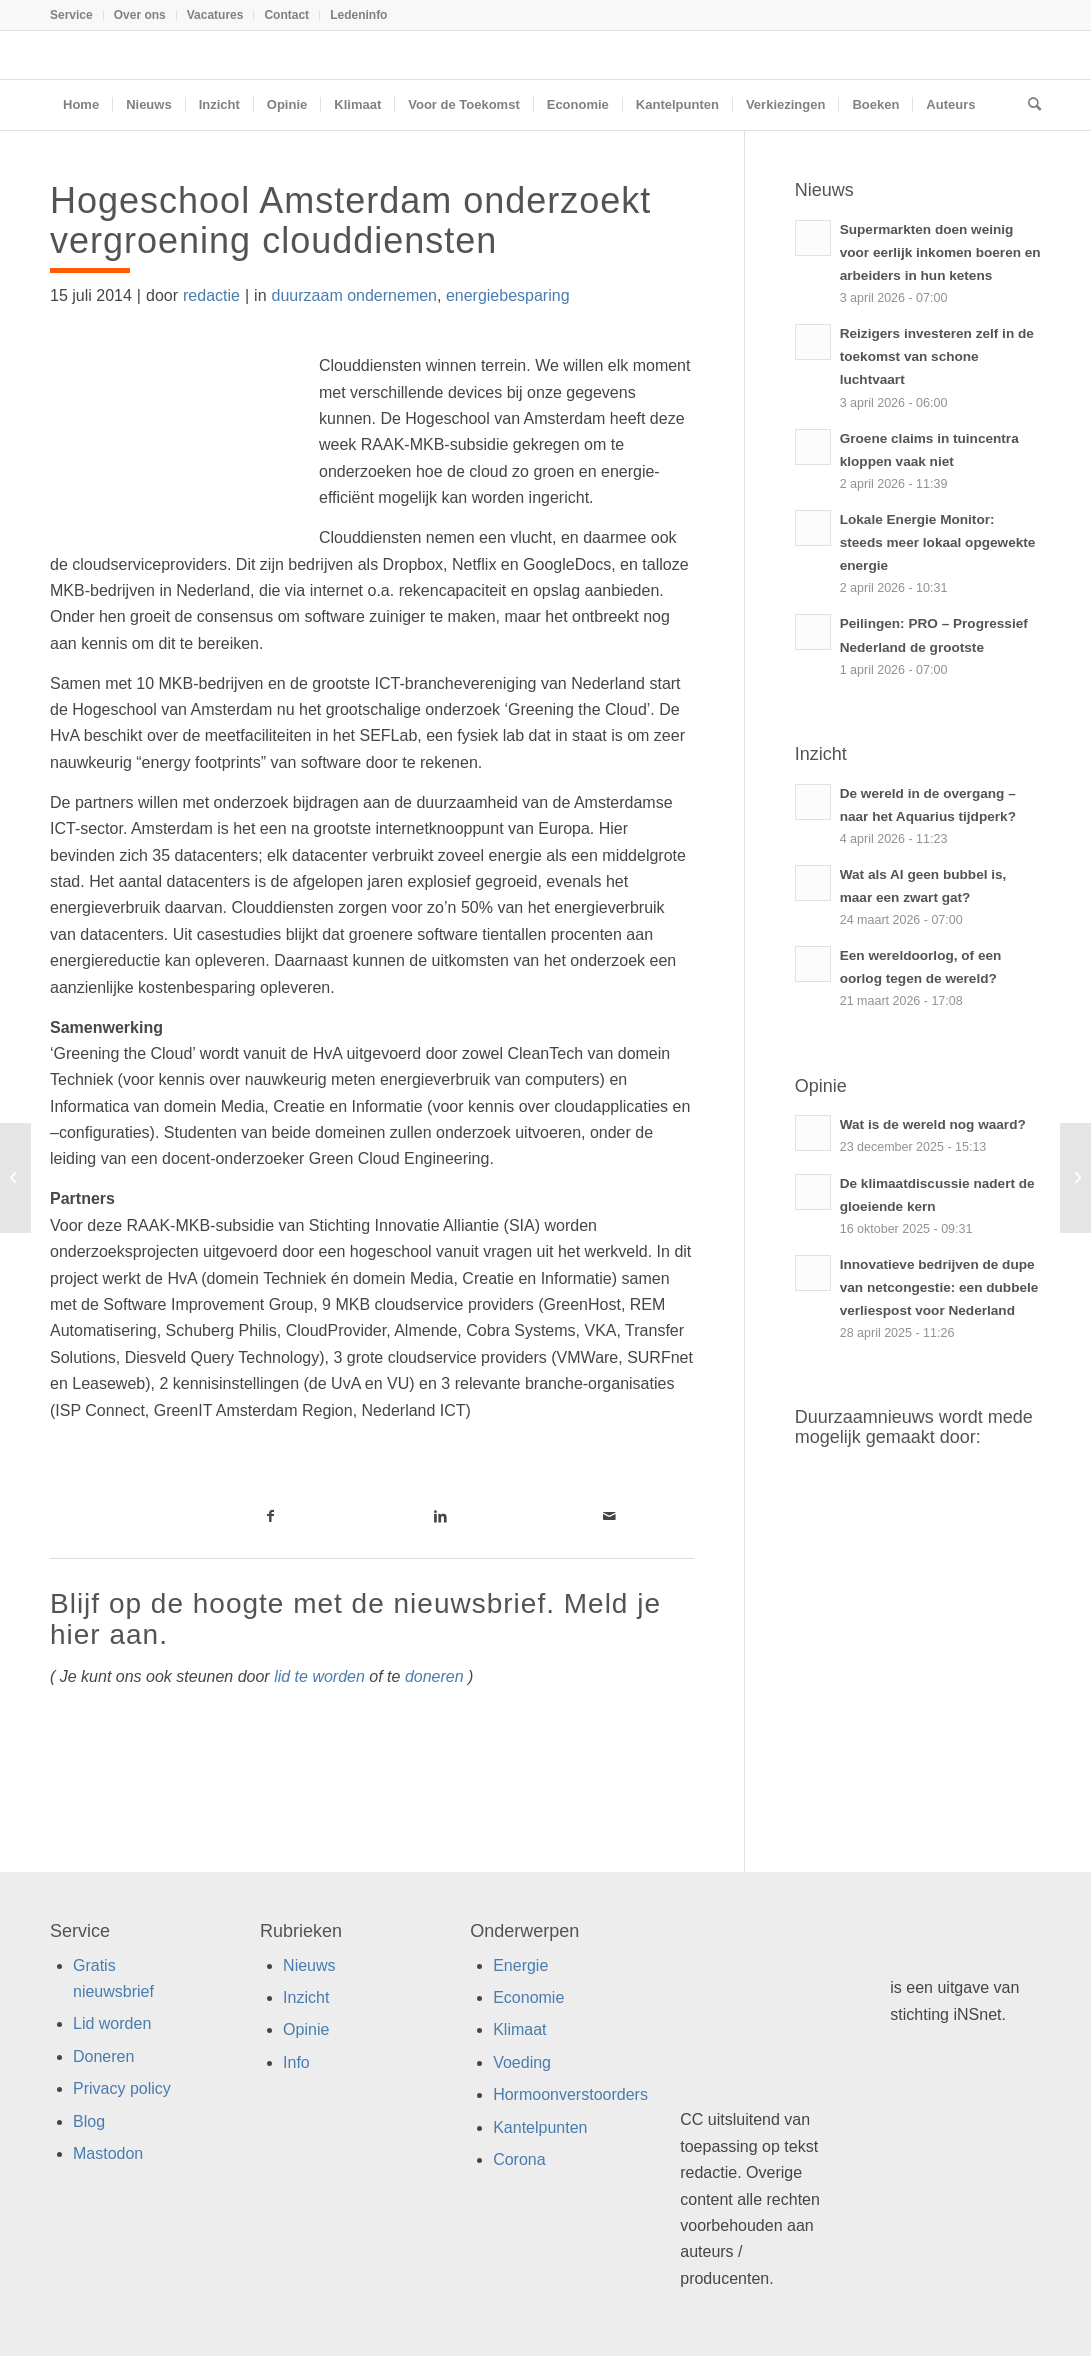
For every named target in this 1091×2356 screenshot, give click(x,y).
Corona (519, 2159)
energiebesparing (508, 295)
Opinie (306, 2029)
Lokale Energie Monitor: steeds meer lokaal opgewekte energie (938, 542)
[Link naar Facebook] (270, 1516)
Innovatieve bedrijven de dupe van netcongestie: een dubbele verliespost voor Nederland (939, 1287)
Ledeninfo (358, 15)
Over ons (140, 15)
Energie (520, 1965)
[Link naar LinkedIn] (440, 1516)
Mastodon (108, 2153)
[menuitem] (77, 15)
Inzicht (306, 1997)
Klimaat (519, 2029)
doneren (434, 1676)
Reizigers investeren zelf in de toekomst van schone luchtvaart (937, 356)
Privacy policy (122, 2088)
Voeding (522, 2062)
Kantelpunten (540, 2127)
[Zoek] (1028, 105)
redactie (211, 295)
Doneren (103, 2056)
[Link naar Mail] (609, 1516)
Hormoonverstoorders (570, 2094)
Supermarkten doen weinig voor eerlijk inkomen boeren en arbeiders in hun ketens (940, 252)
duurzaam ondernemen (354, 295)
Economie (528, 1997)
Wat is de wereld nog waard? (933, 1124)
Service (71, 15)
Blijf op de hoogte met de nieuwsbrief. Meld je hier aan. (355, 1619)
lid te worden (319, 1676)
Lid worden (112, 2023)
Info (296, 2062)
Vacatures (215, 15)
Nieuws (309, 1965)
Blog (89, 2121)
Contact (286, 15)
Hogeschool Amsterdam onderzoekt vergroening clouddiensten (350, 220)
